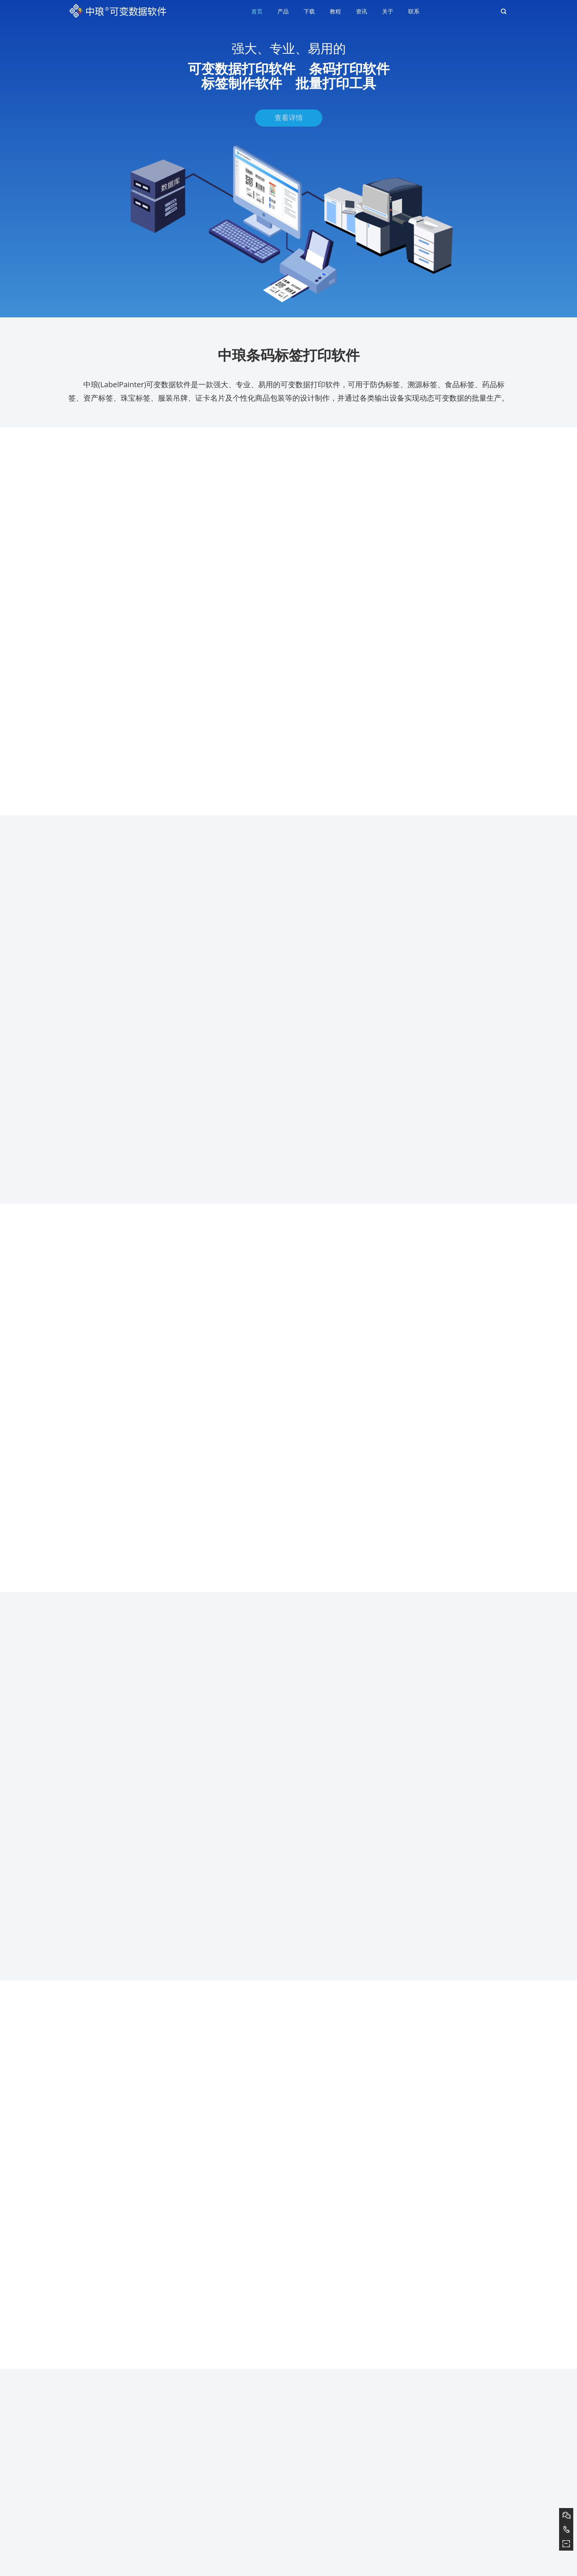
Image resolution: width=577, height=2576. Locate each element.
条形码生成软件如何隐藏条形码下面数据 (112, 2486)
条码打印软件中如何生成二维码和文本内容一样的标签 (126, 2496)
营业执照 (379, 2567)
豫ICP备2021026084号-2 (326, 2567)
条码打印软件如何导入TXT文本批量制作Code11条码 (124, 2476)
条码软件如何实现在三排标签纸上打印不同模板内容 (124, 2507)
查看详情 (288, 127)
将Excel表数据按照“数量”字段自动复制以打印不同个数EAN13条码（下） (146, 2517)
